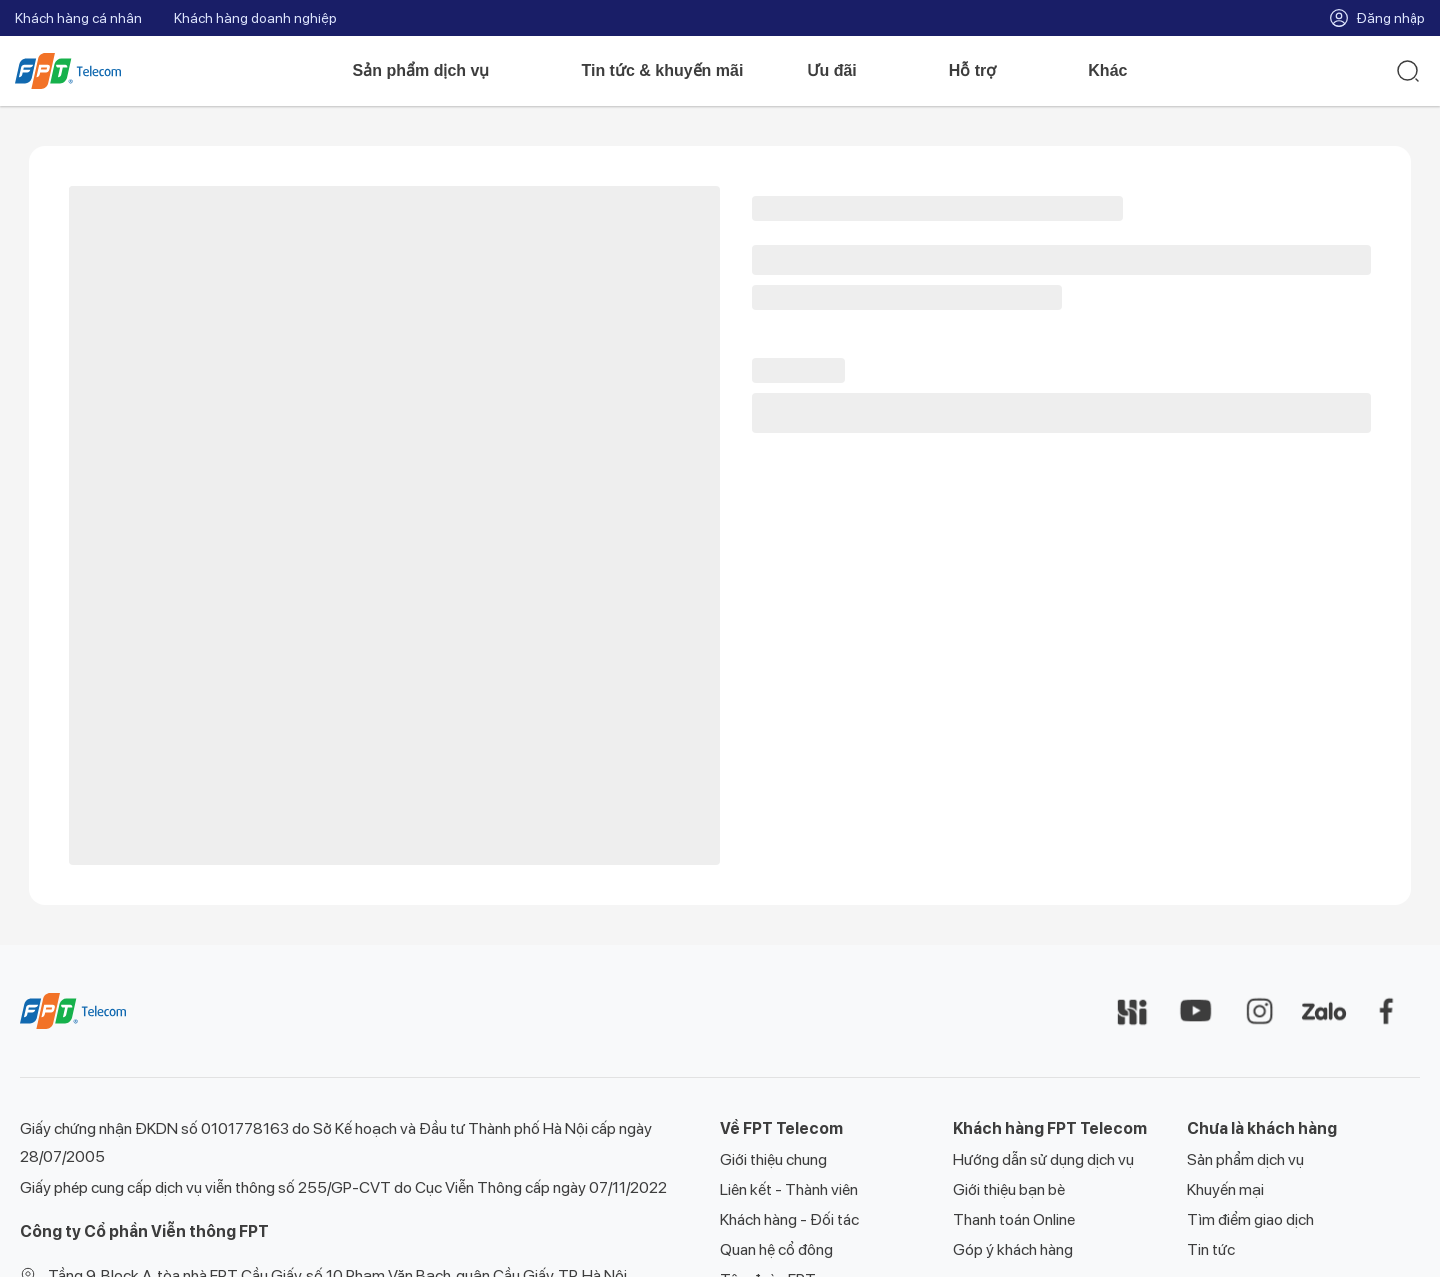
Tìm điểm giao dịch (1250, 1219)
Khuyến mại (1225, 1189)
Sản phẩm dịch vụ (435, 71)
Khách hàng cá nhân (78, 18)
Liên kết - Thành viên (789, 1189)
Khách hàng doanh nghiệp (255, 18)
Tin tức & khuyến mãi (662, 70)
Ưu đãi (845, 71)
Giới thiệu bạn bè (1009, 1189)
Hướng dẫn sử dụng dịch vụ (1043, 1159)
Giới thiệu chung (773, 1159)
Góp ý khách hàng (1013, 1249)
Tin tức (1211, 1249)
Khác (1121, 71)
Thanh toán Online (1014, 1219)
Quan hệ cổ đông (776, 1249)
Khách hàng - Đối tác (789, 1219)
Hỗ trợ (987, 71)
